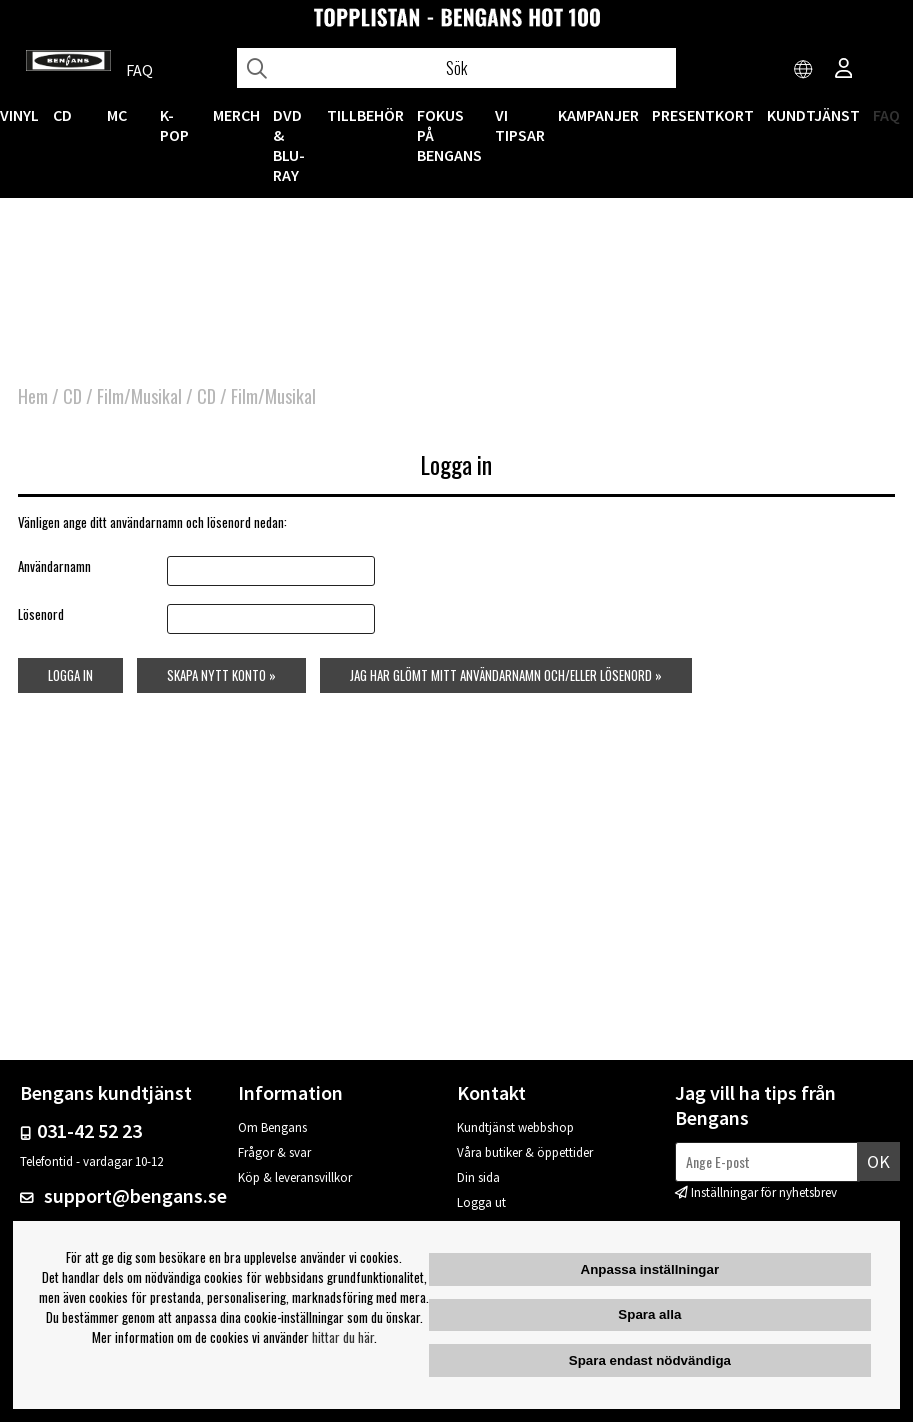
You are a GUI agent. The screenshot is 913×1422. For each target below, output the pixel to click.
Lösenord (41, 614)
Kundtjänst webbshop (515, 1127)
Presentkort (703, 115)
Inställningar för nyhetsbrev (764, 1192)
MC (117, 115)
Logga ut (481, 1202)
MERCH (236, 115)
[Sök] (456, 68)
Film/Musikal (139, 396)
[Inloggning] (844, 70)
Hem (33, 396)
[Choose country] (804, 70)
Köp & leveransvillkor (295, 1177)
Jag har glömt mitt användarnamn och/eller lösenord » (506, 675)
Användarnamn (54, 566)
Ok (878, 1161)
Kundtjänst (813, 115)
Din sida (478, 1177)
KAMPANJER (598, 115)
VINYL (19, 115)
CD (62, 115)
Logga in (70, 675)
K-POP (174, 125)
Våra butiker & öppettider (525, 1152)
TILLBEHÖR (365, 115)
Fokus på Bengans (449, 135)
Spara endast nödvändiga (650, 1360)
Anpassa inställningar (650, 1269)
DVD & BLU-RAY (289, 145)
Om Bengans (272, 1127)
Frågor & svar (274, 1152)
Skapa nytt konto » (221, 675)
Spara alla (649, 1314)
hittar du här (343, 1337)
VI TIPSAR (520, 125)
